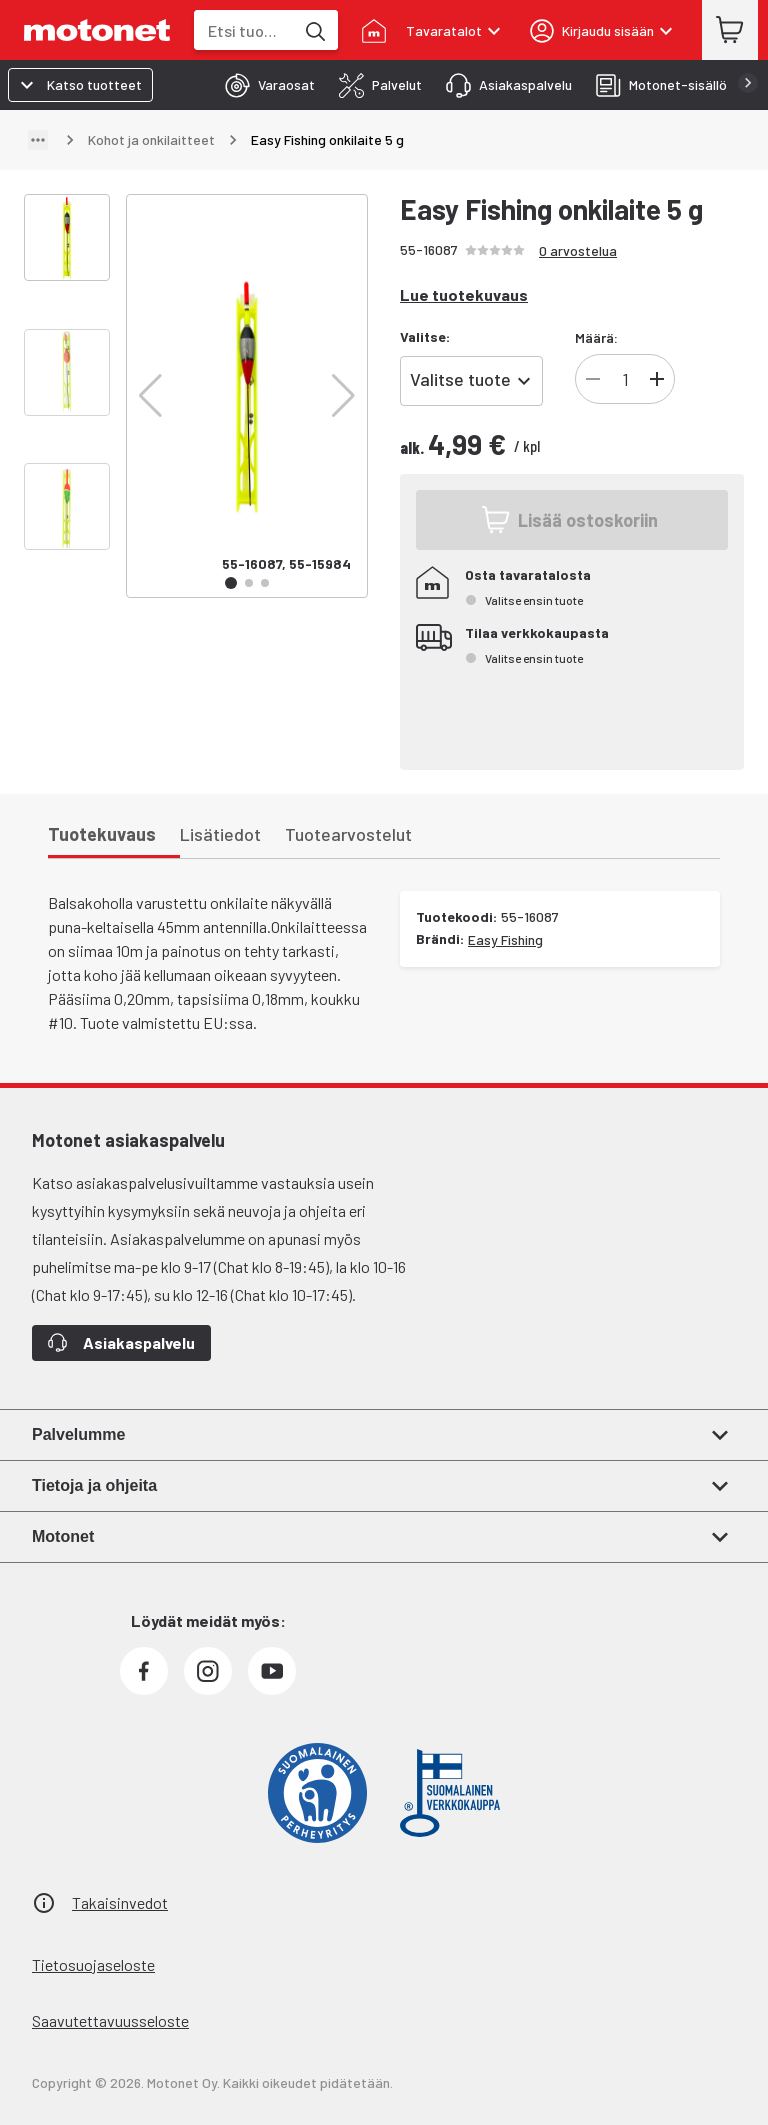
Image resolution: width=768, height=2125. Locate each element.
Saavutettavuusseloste (110, 2020)
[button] (150, 396)
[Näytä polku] (38, 140)
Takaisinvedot (120, 1902)
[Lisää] (657, 379)
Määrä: (596, 337)
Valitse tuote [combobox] (460, 379)
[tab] (264, 85)
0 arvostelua (578, 250)
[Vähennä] (593, 379)
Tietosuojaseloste (93, 1964)
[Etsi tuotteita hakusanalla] (314, 30)
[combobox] (244, 30)
